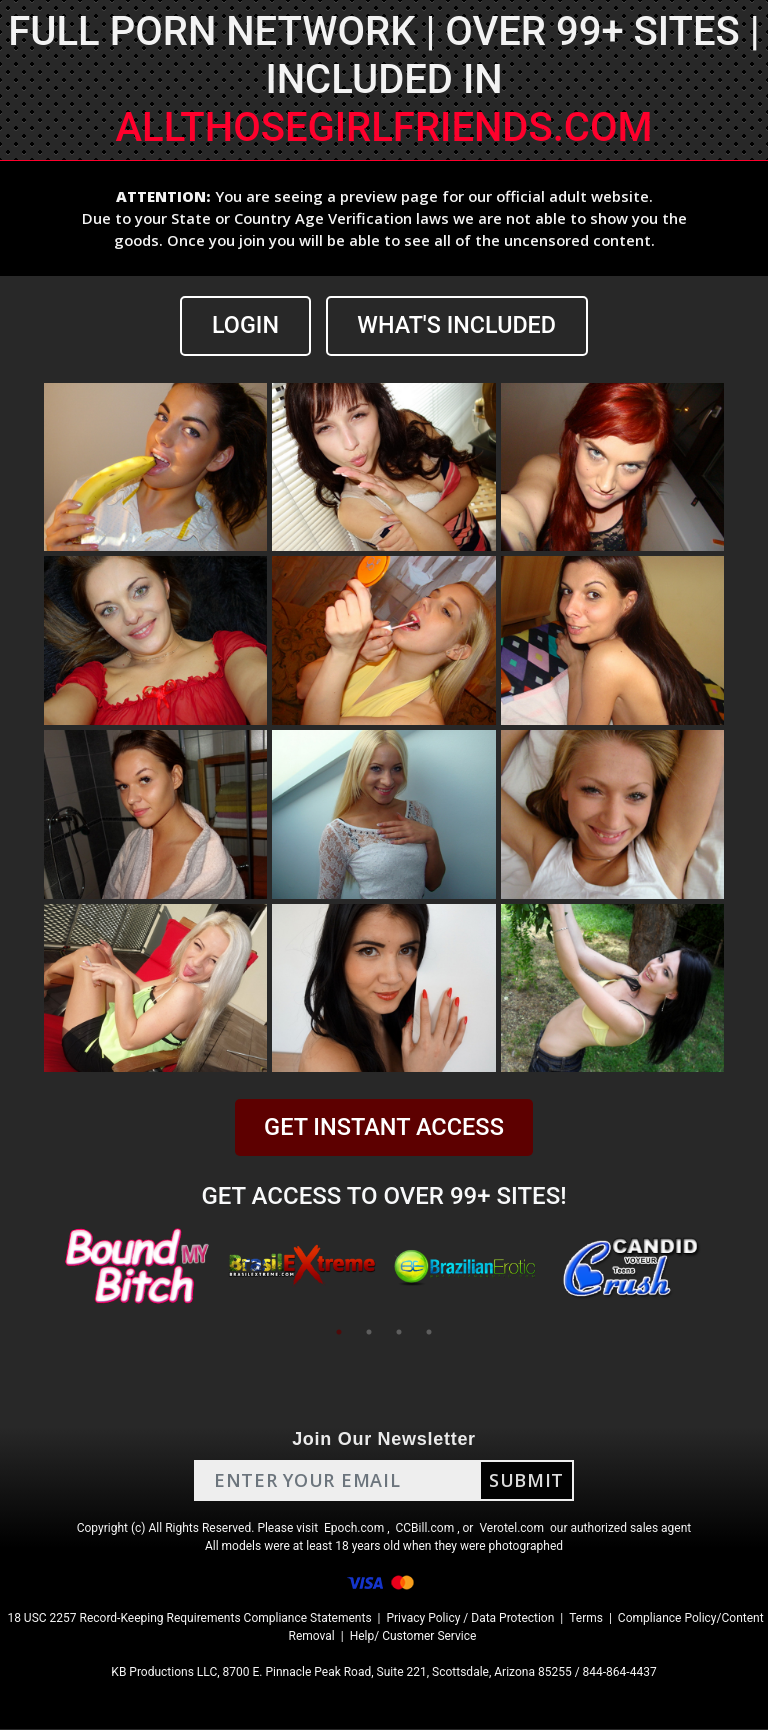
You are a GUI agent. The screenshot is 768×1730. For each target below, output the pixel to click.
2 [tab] (369, 1333)
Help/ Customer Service (413, 1637)
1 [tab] (339, 1333)
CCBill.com (425, 1529)
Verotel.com (511, 1529)
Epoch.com (354, 1529)
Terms (586, 1619)
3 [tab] (399, 1333)
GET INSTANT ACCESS (384, 1128)
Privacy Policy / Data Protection (470, 1619)
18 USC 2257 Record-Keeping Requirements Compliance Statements (189, 1619)
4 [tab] (429, 1333)
